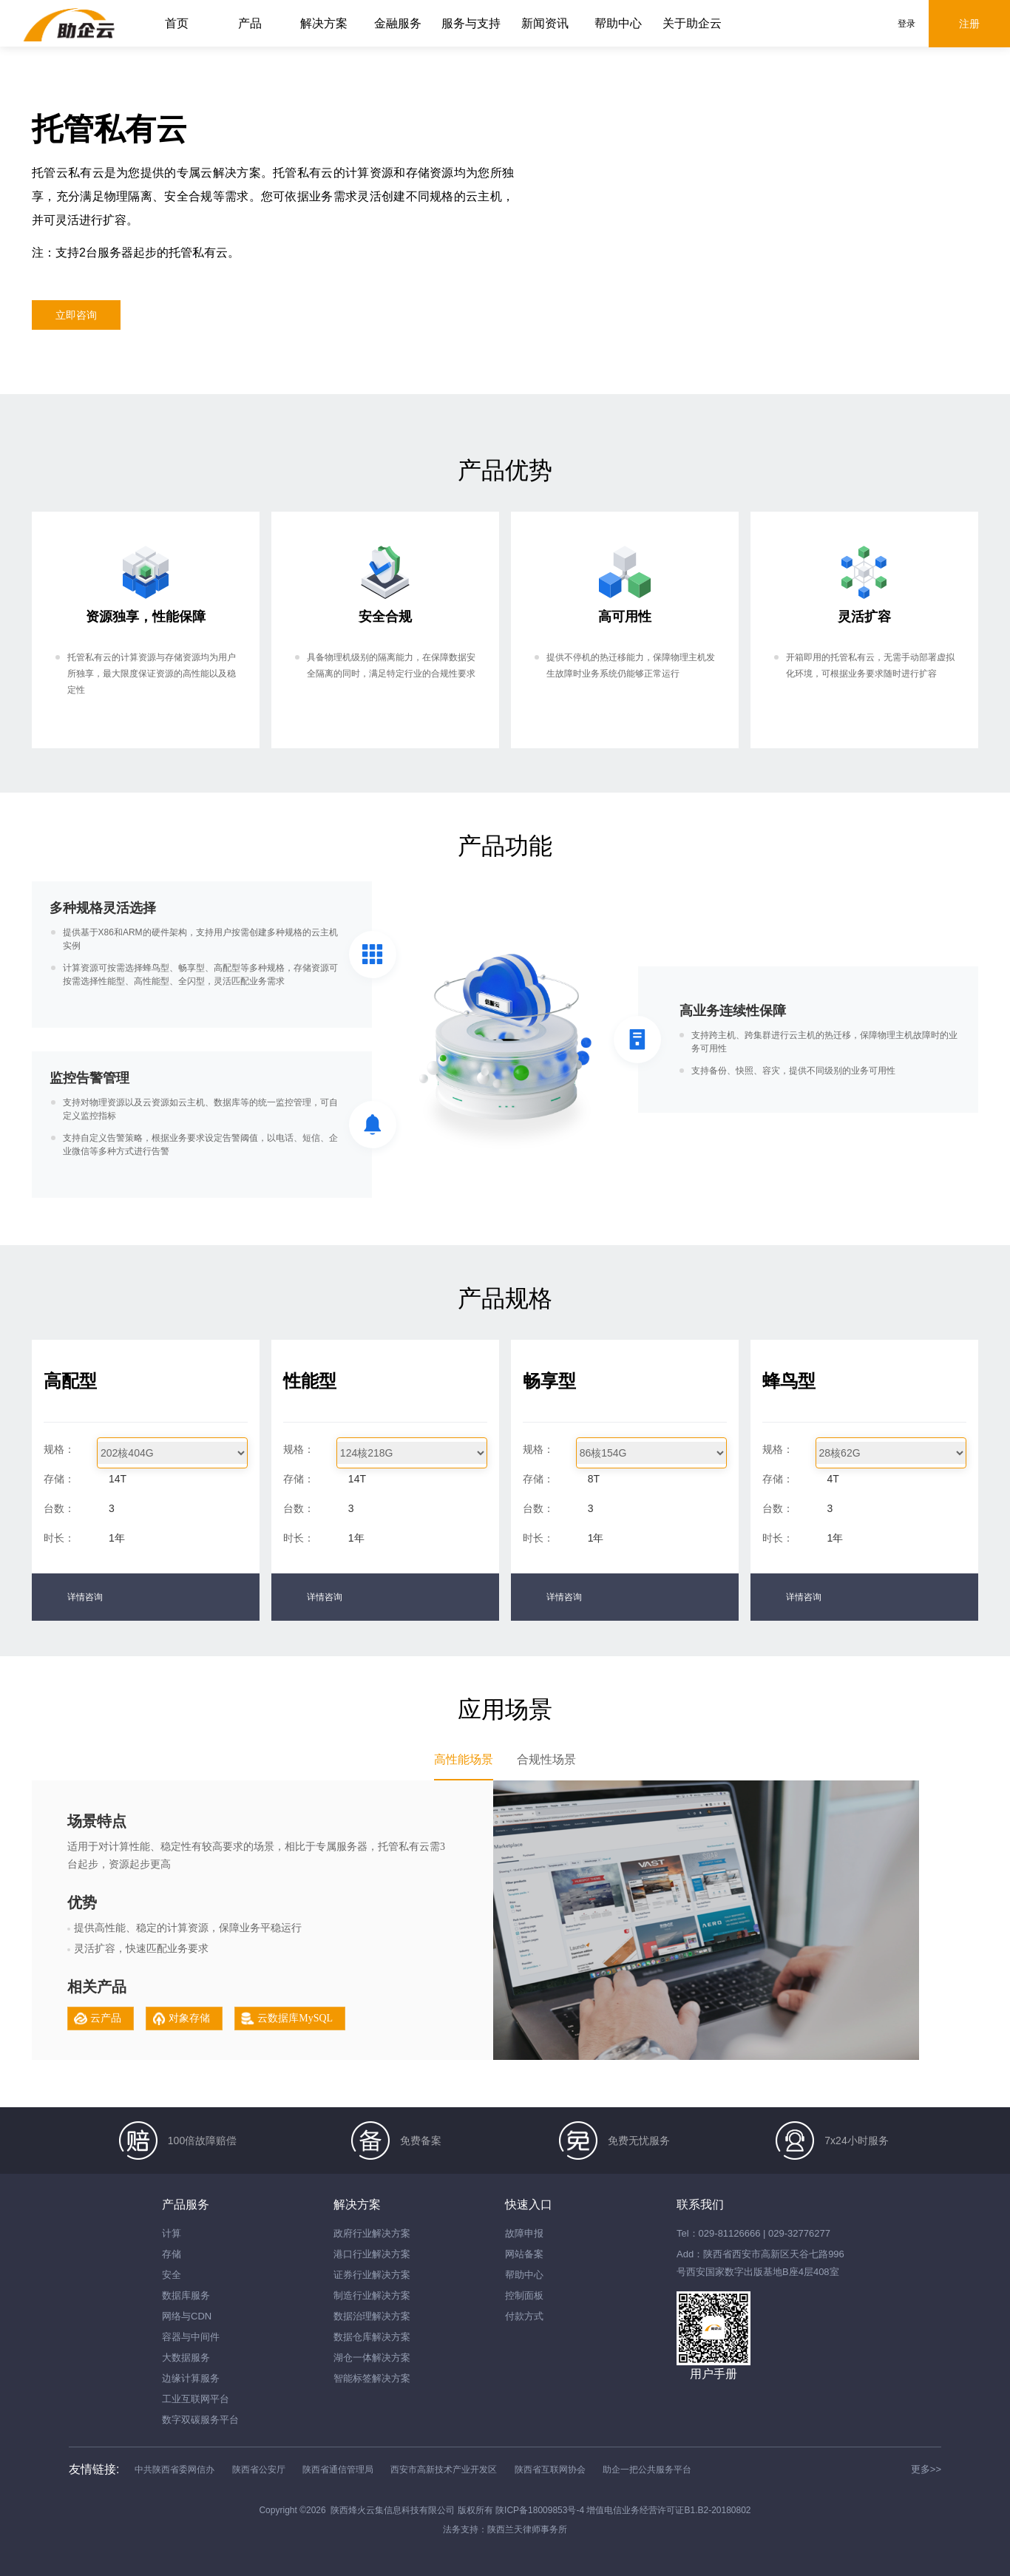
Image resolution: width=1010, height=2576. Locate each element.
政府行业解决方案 (371, 2233)
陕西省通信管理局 (337, 2469)
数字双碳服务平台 (200, 2419)
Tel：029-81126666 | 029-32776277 (753, 2233)
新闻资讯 (545, 23)
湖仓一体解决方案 (371, 2357)
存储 (171, 2254)
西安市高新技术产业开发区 (443, 2469)
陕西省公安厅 (258, 2469)
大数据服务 (186, 2357)
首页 (177, 23)
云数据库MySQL (295, 2018)
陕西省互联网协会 (550, 2469)
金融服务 (397, 23)
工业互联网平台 (195, 2398)
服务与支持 (471, 23)
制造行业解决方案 (371, 2295)
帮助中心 (618, 23)
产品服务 (185, 2204)
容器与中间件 (191, 2336)
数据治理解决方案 (371, 2316)
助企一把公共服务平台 (647, 2469)
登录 (906, 23)
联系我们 (700, 2204)
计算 (171, 2233)
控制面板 (524, 2295)
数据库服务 (186, 2295)
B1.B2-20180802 (717, 2510)
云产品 (105, 2018)
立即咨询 (76, 315)
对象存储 (189, 2018)
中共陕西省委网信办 (174, 2469)
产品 (250, 23)
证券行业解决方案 (371, 2274)
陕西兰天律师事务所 (527, 2529)
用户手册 (713, 2373)
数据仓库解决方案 (371, 2336)
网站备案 (524, 2254)
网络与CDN (186, 2316)
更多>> (926, 2469)
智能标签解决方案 (371, 2378)
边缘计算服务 (191, 2378)
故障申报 (524, 2233)
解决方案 (324, 23)
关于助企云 (692, 23)
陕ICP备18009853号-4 (540, 2510)
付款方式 (524, 2316)
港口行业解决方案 (371, 2254)
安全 (171, 2274)
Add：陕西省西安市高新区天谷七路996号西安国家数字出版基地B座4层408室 (760, 2262)
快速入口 (528, 2204)
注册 (969, 24)
